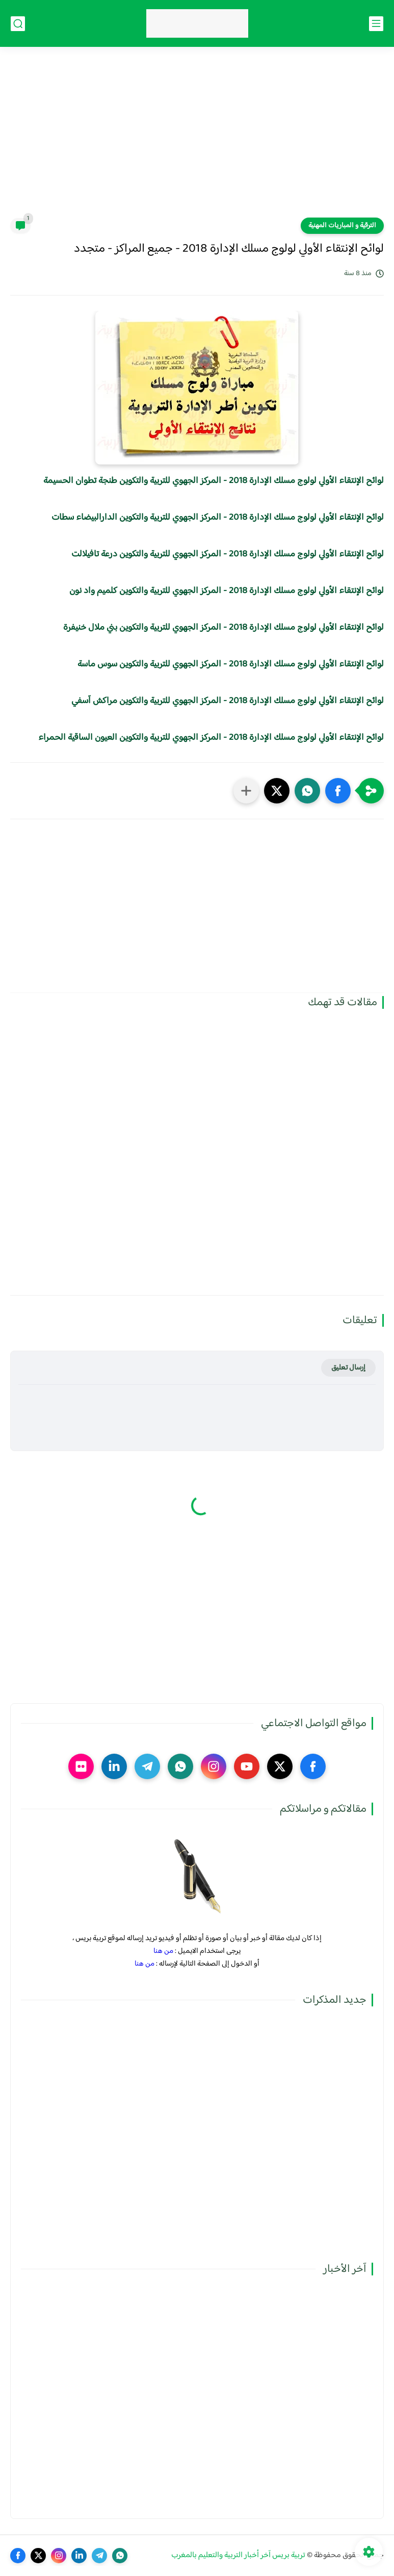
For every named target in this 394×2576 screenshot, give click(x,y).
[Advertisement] (197, 138)
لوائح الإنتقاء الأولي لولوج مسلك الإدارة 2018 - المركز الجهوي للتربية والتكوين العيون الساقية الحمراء (211, 737)
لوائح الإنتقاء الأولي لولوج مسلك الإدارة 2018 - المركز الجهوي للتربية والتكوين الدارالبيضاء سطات (217, 517)
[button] (338, 790)
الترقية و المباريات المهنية (342, 226)
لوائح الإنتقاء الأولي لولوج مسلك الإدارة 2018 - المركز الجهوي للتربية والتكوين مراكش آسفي (227, 701)
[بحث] (17, 24)
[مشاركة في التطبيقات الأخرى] (246, 790)
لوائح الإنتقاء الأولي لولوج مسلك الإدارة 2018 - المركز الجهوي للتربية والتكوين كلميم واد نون (226, 591)
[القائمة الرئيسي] (376, 24)
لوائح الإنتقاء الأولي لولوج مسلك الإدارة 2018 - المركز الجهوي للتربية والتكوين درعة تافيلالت (227, 554)
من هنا (163, 1951)
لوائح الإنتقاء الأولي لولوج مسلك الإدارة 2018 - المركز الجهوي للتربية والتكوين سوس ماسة (230, 664)
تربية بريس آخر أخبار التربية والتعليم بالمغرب (238, 2555)
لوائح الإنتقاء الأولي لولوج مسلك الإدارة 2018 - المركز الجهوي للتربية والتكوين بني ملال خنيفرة (223, 627)
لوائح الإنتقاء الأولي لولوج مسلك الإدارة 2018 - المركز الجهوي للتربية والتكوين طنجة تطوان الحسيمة (213, 481)
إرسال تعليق (348, 1367)
